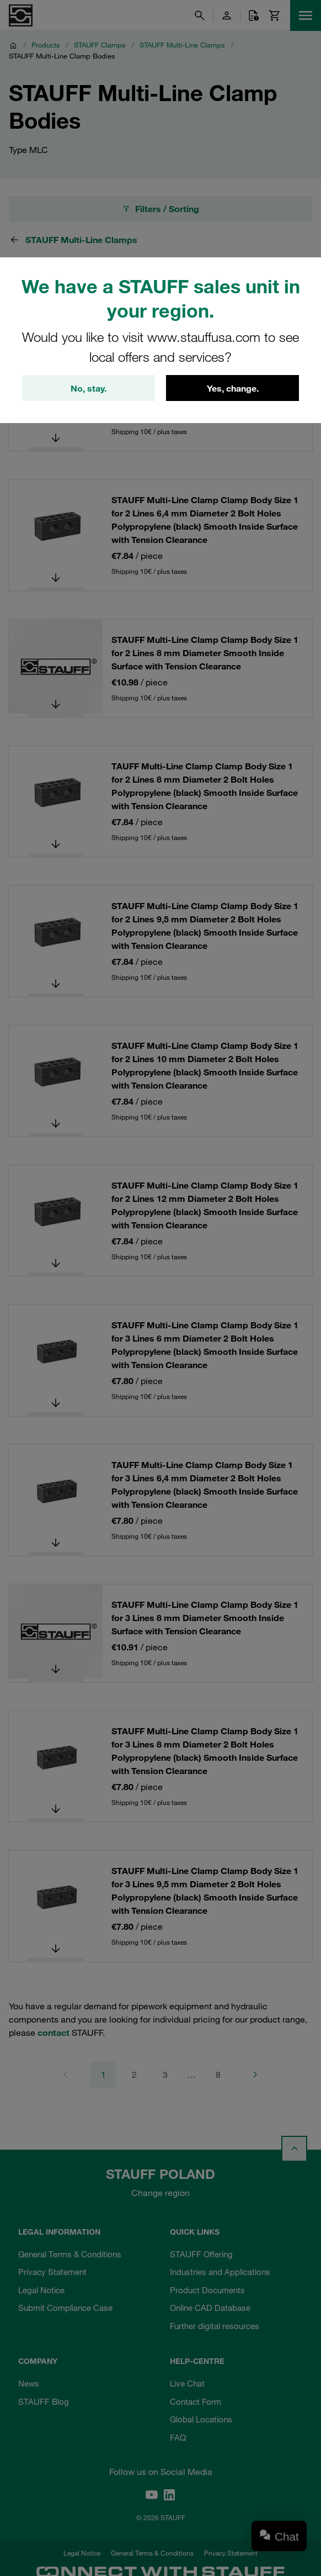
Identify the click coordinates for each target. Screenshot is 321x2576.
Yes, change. (233, 388)
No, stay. (88, 388)
